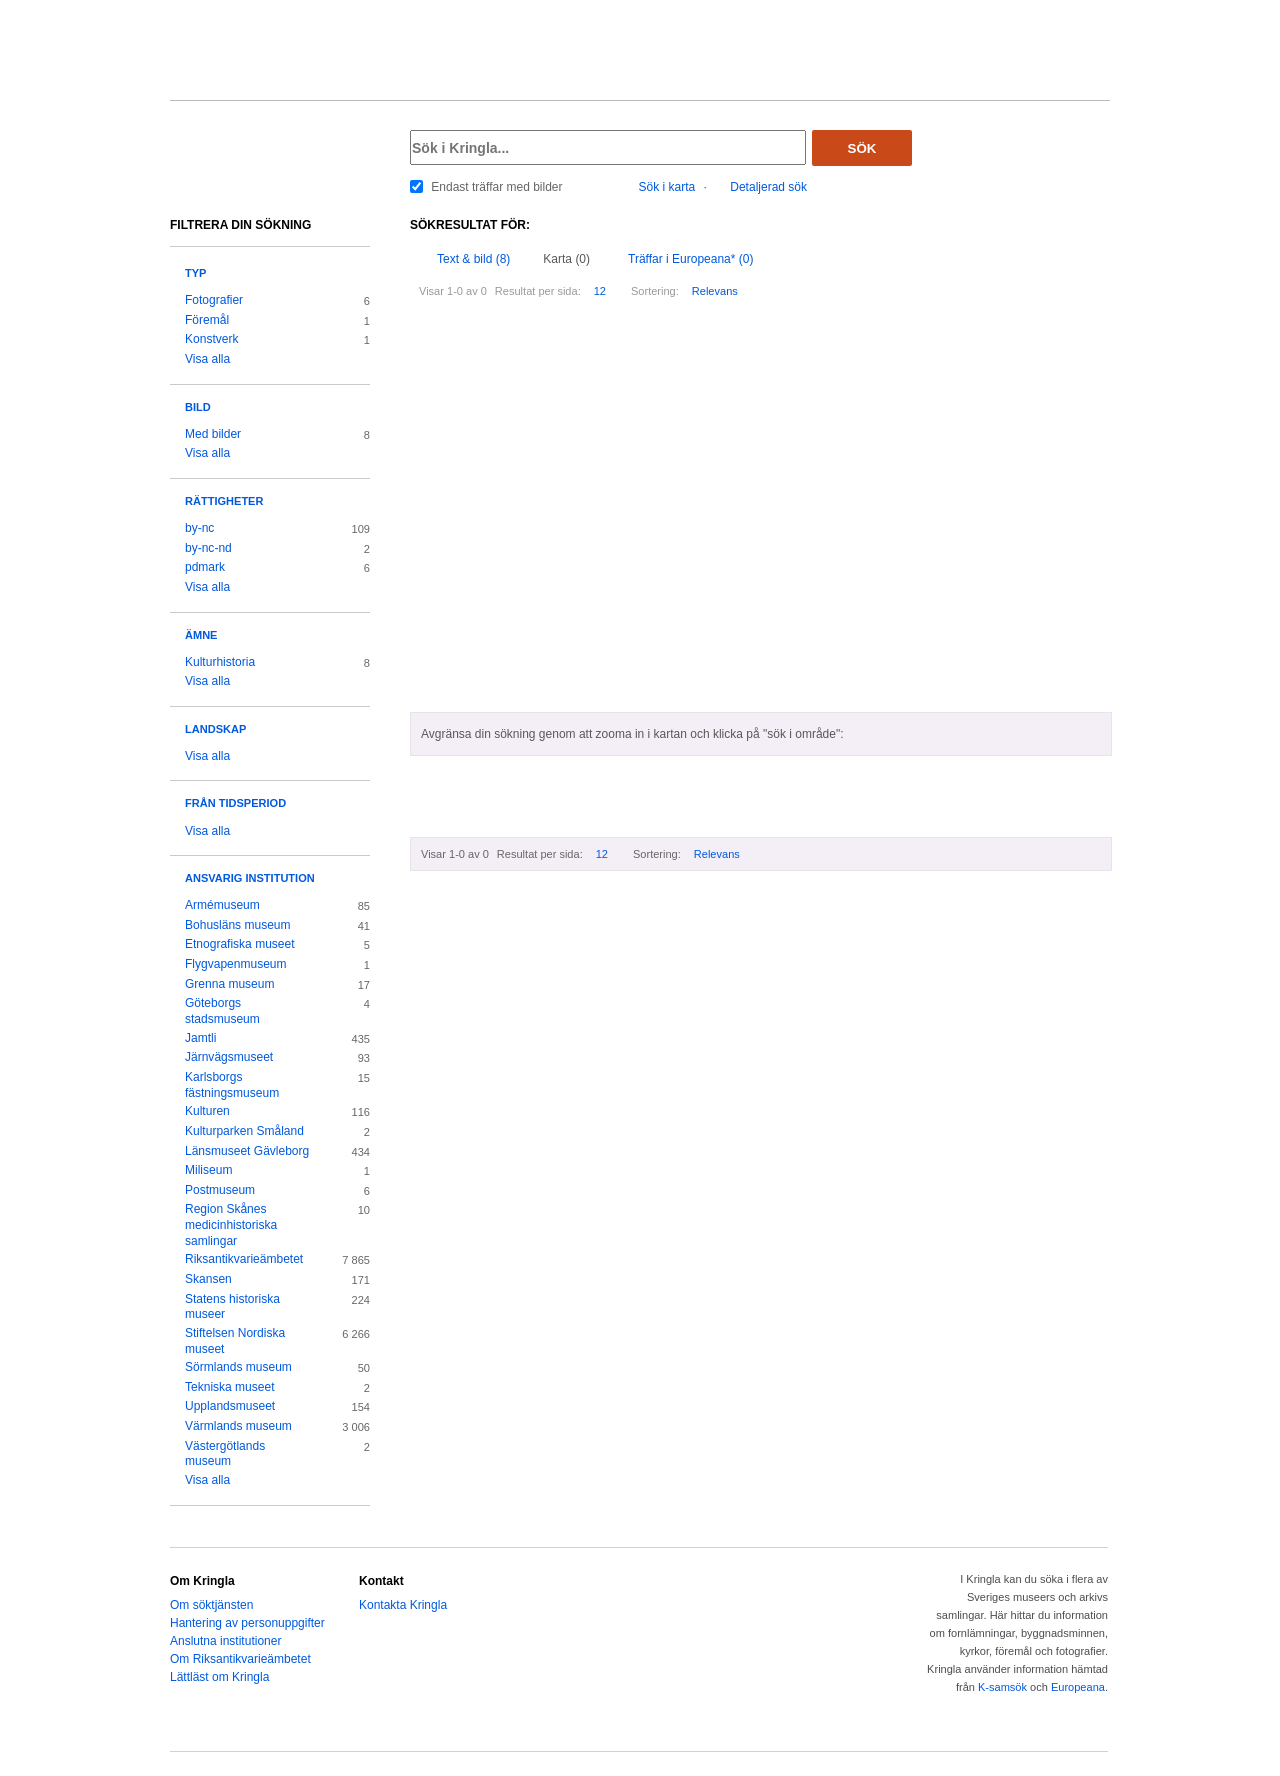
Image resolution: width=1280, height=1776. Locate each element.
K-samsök (1002, 1687)
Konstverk (211, 339)
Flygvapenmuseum (236, 964)
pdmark (205, 567)
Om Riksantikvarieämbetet (240, 1659)
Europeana (1078, 1687)
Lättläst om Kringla (219, 1677)
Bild (198, 407)
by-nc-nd (208, 548)
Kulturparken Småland (244, 1131)
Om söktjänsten (211, 1605)
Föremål (207, 320)
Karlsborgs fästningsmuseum (232, 1085)
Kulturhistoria (220, 662)
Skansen (208, 1279)
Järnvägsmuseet (229, 1057)
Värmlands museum (238, 1426)
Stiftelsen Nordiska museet (235, 1341)
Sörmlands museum (238, 1367)
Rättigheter (224, 501)
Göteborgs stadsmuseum (222, 1011)
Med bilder (213, 434)
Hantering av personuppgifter (247, 1623)
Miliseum (208, 1170)
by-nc (199, 528)
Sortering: (655, 291)
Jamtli (200, 1038)
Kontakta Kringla (403, 1605)
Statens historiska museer (232, 1307)
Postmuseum (220, 1190)
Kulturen (207, 1111)
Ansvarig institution (250, 878)
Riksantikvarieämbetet (244, 1259)
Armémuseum (222, 905)
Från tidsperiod (235, 803)
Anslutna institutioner (225, 1641)
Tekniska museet (230, 1387)
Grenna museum (230, 984)
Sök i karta (667, 187)
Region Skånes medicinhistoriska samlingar (231, 1224)
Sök (862, 148)
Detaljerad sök (768, 187)
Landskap (215, 729)
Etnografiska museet (240, 944)
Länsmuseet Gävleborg (247, 1151)
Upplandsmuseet (230, 1406)
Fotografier (214, 300)
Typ (195, 273)
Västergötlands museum (225, 1454)
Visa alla (207, 359)
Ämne (201, 635)
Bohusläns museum (238, 925)
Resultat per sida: (538, 291)
